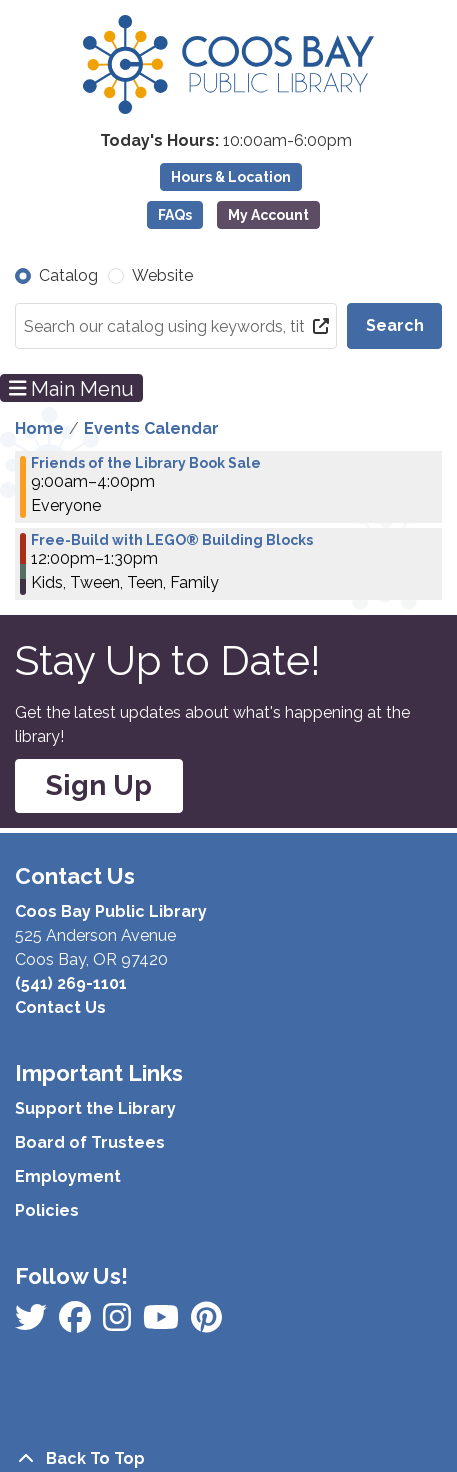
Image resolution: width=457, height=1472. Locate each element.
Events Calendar (151, 428)
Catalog (68, 275)
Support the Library (95, 1108)
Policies (47, 1210)
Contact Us (60, 1007)
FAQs (175, 215)
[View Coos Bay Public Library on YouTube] (206, 1323)
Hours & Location (231, 177)
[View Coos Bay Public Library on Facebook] (33, 1323)
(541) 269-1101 (71, 983)
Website (162, 275)
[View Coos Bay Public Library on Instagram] (77, 1323)
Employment (68, 1176)
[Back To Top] (228, 1459)
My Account (268, 215)
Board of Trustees (90, 1142)
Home (39, 428)
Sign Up (99, 785)
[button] (226, 141)
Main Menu (72, 388)
